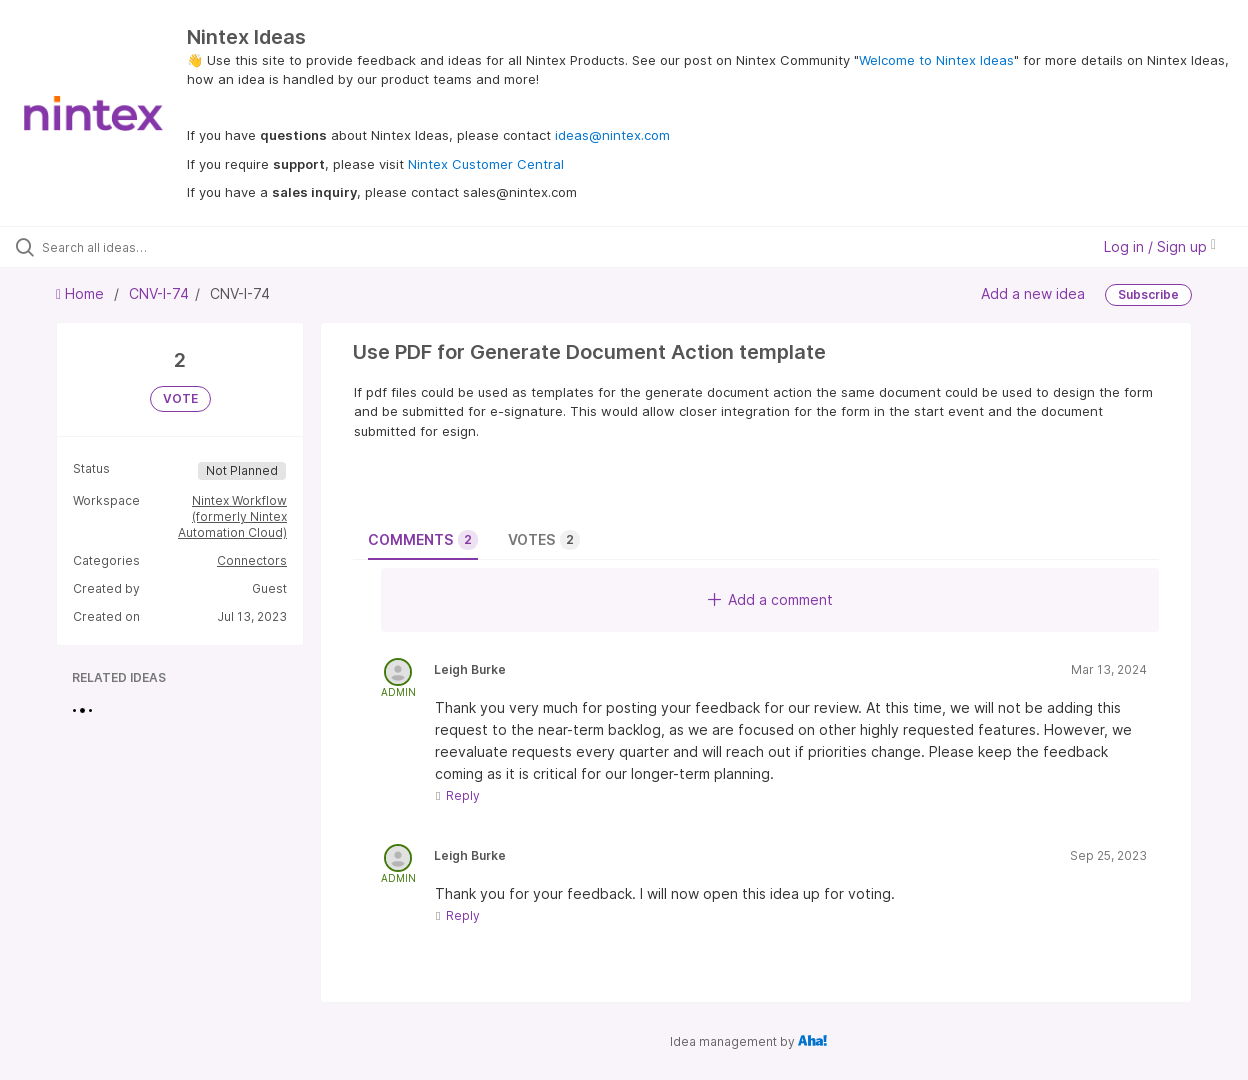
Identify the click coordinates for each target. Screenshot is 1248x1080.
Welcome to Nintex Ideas (936, 60)
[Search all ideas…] (150, 247)
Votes (544, 540)
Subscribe (1148, 294)
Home (82, 293)
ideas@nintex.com (612, 135)
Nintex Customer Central (486, 164)
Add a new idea (1033, 293)
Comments (423, 540)
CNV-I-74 (159, 293)
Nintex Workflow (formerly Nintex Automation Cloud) (232, 516)
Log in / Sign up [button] (1160, 246)
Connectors (252, 560)
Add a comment (770, 599)
